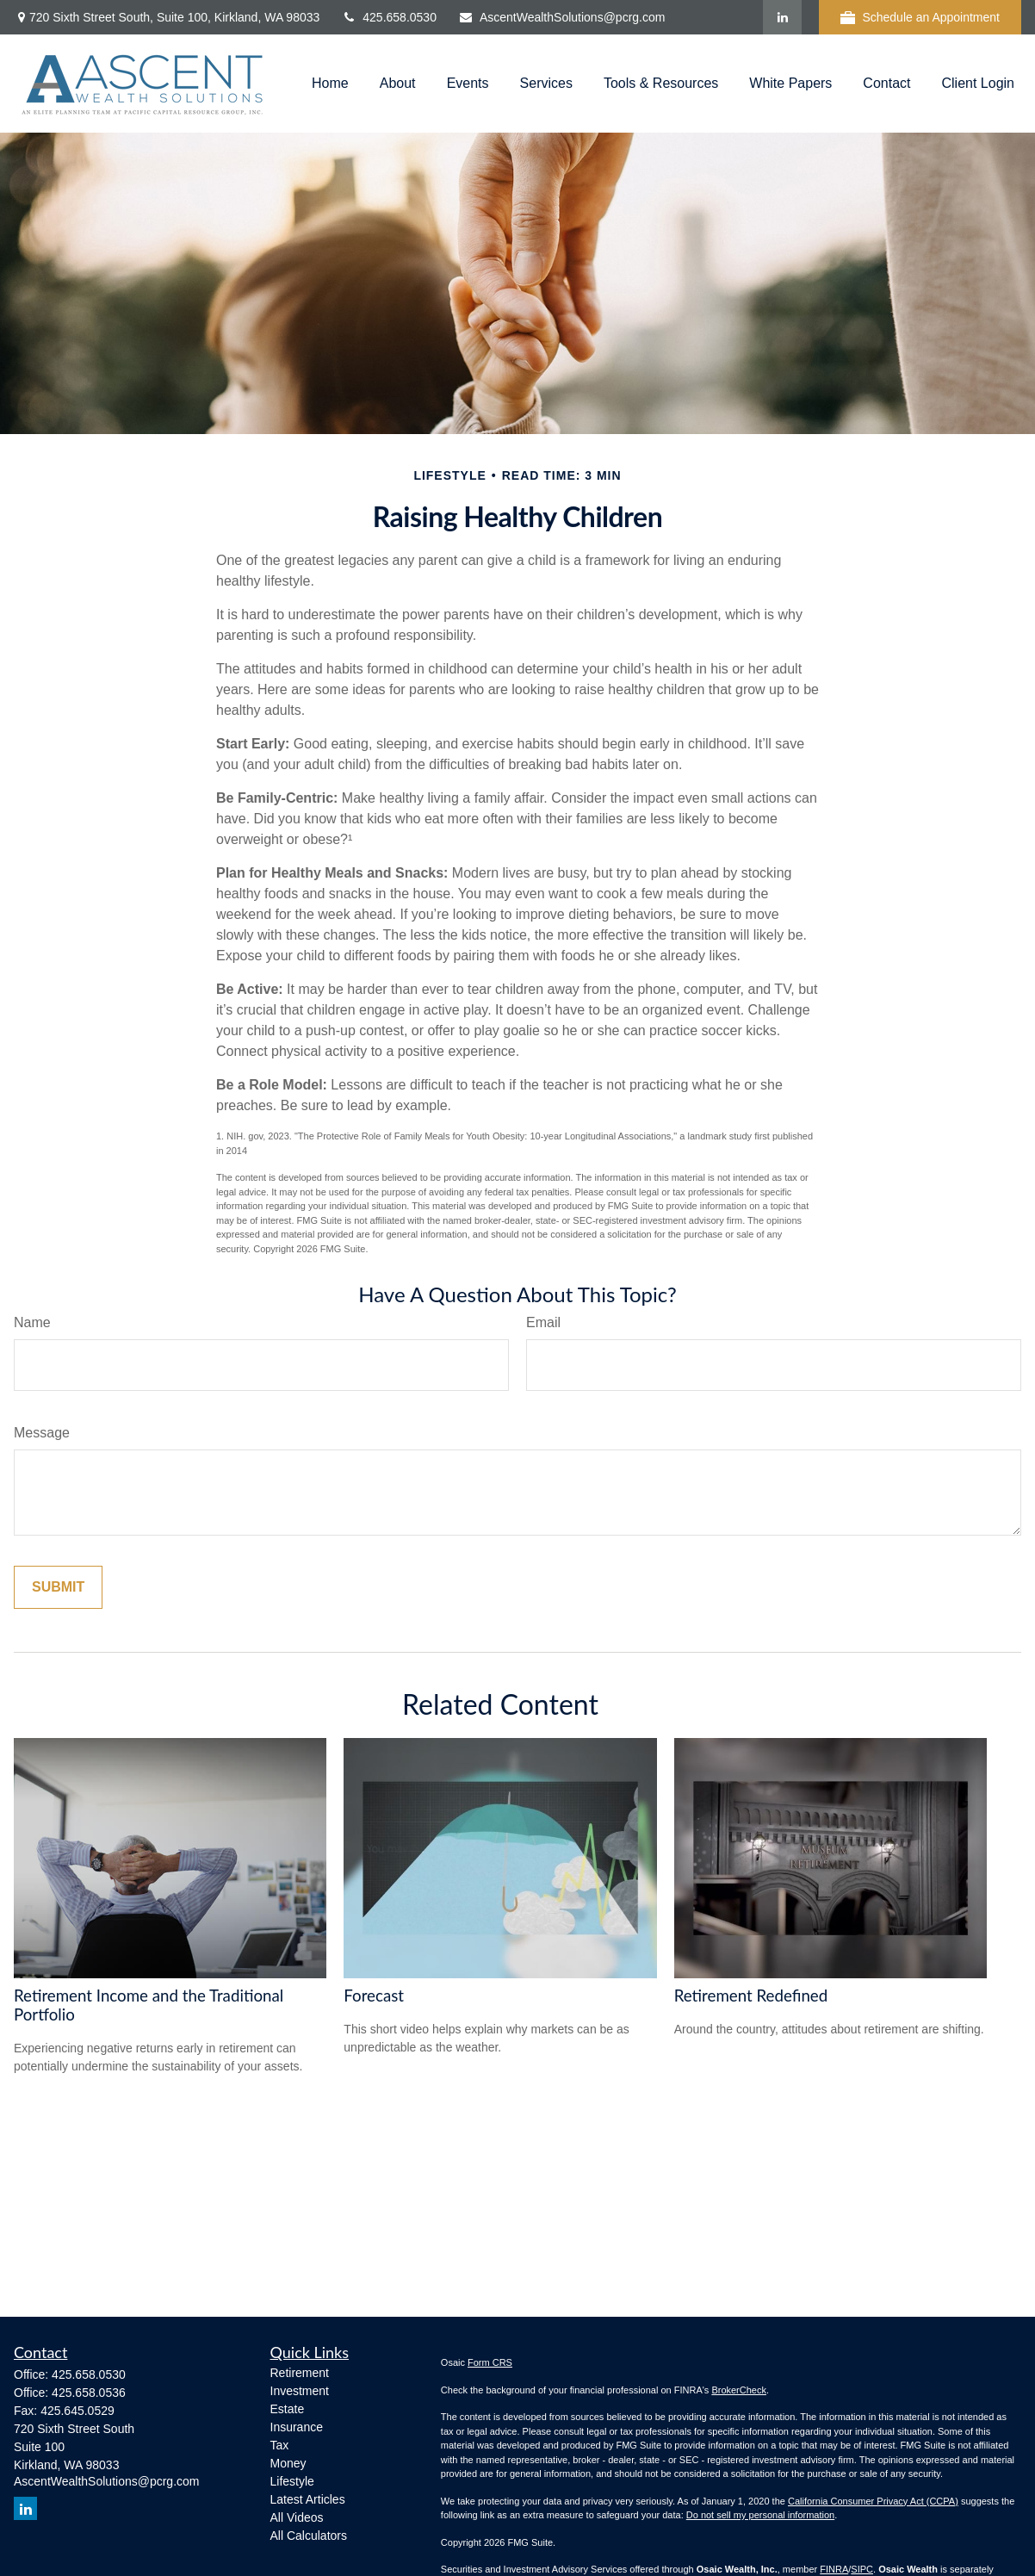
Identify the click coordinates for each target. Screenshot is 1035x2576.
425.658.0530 (389, 17)
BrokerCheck (738, 2390)
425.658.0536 (89, 2392)
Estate (287, 2409)
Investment (299, 2391)
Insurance (296, 2427)
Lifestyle (292, 2481)
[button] (330, 84)
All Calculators (308, 2535)
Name (32, 1322)
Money (288, 2463)
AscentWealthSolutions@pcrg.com (562, 17)
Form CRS (490, 2362)
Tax (279, 2445)
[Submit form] (58, 1587)
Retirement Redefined (751, 1995)
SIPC (862, 2569)
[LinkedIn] (782, 17)
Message (42, 1432)
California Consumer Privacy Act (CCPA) (873, 2501)
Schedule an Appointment (920, 17)
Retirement (299, 2373)
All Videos (297, 2517)
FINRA (834, 2569)
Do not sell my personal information (760, 2515)
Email (543, 1322)
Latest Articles (307, 2499)
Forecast (374, 1995)
